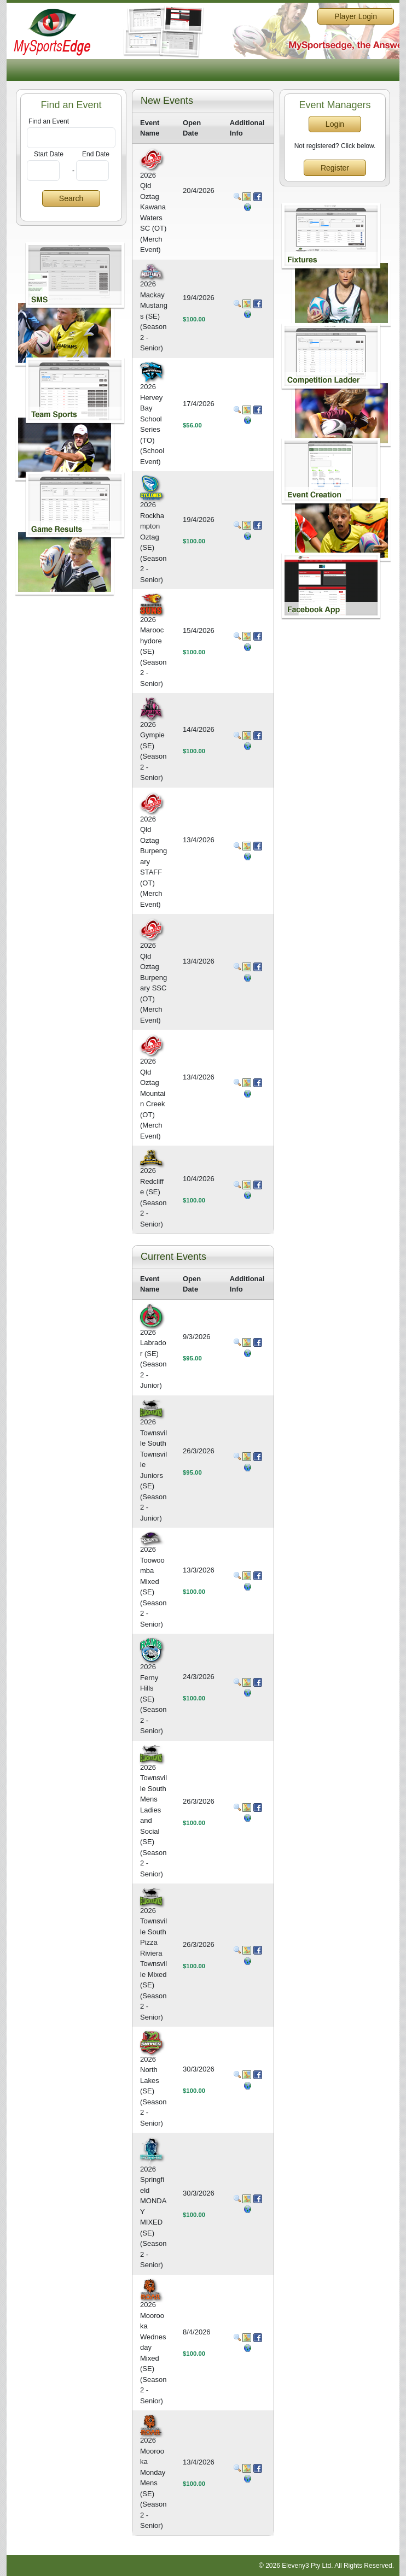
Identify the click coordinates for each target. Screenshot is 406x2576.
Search (71, 198)
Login (335, 124)
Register (335, 167)
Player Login (355, 16)
